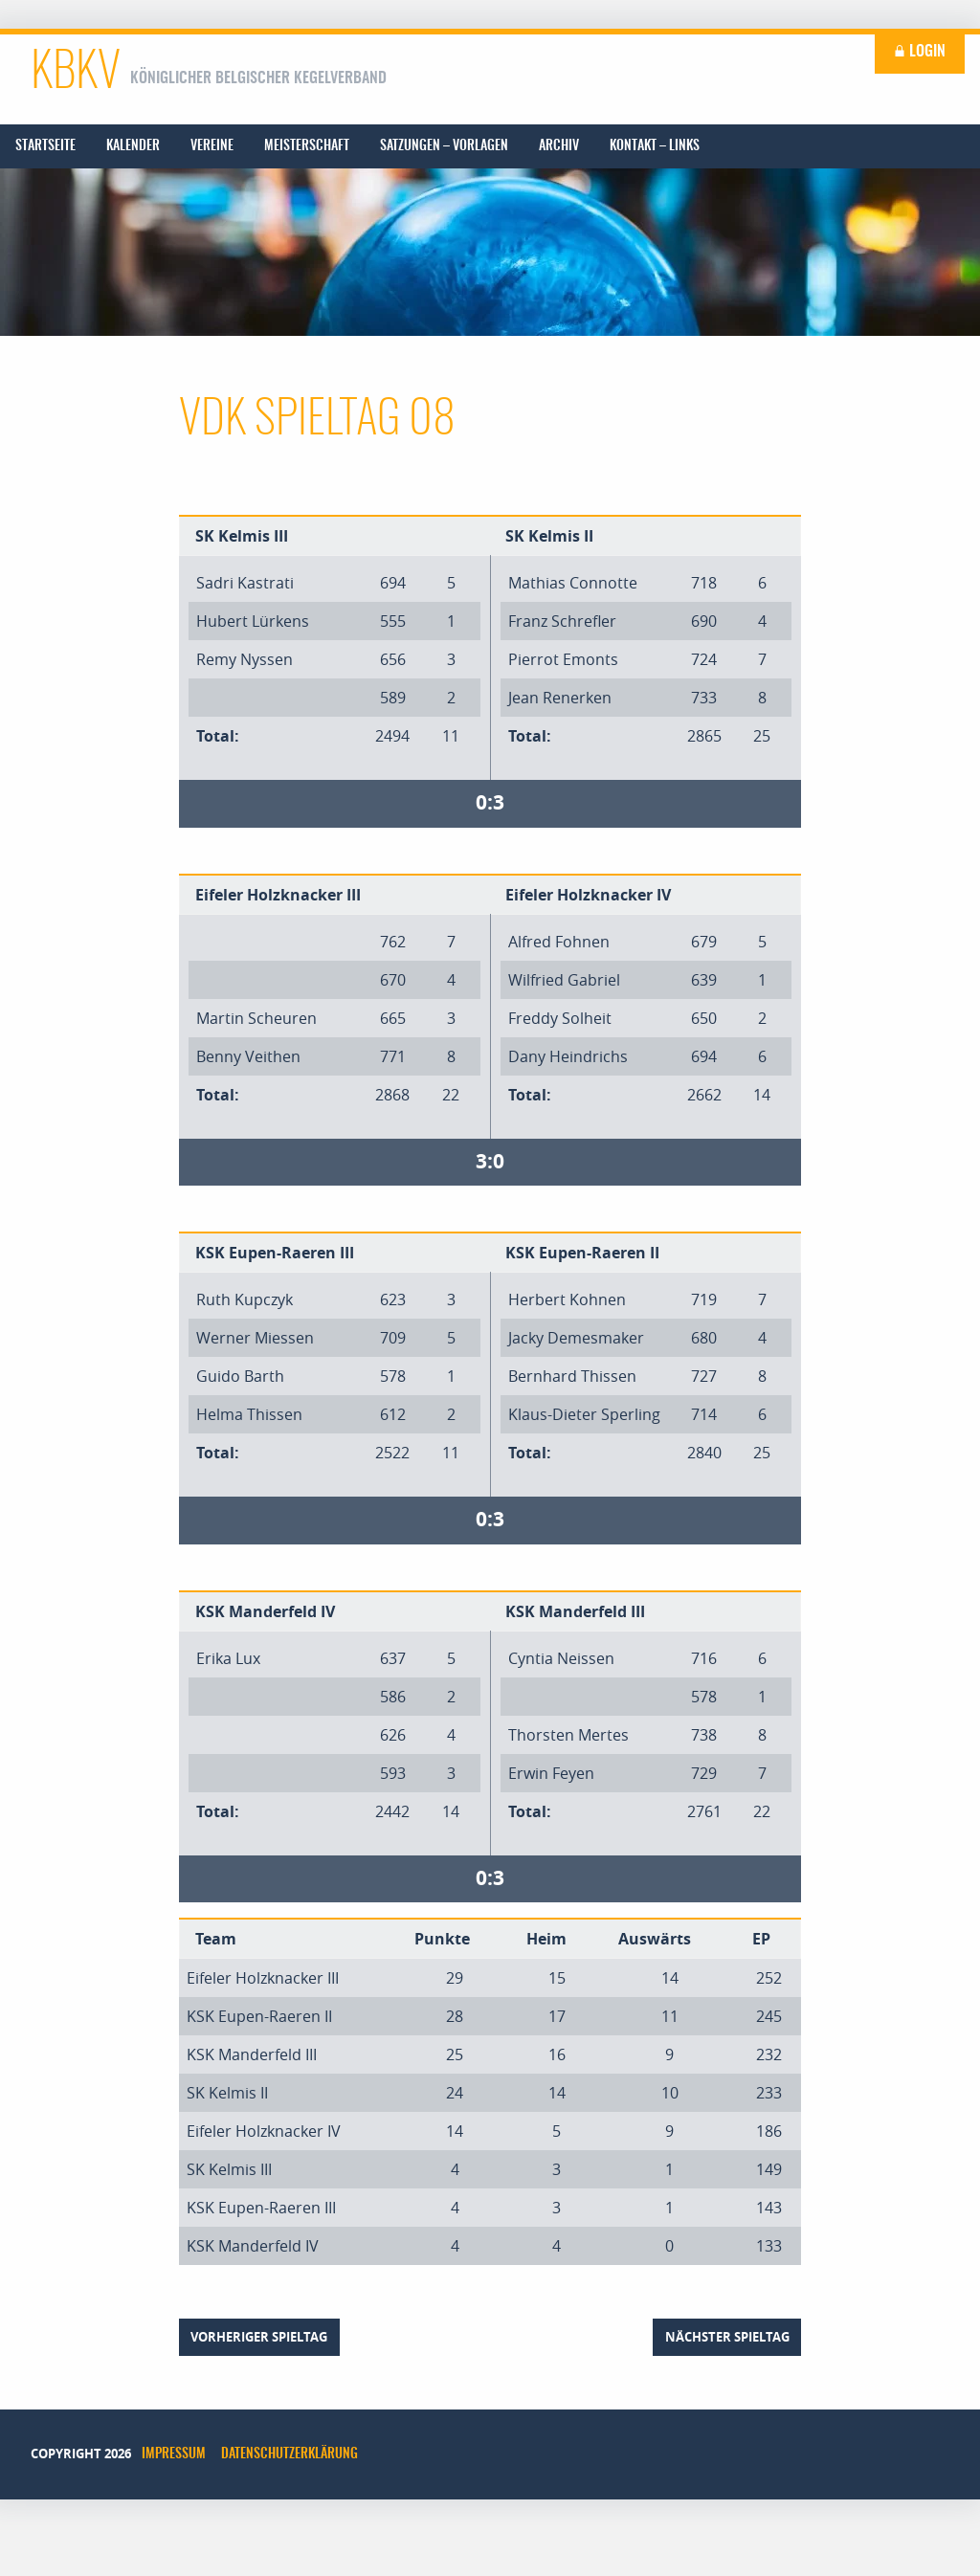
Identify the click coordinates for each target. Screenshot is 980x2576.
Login (920, 51)
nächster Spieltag (727, 2336)
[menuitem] (45, 146)
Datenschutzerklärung (289, 2454)
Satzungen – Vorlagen (444, 146)
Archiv (559, 146)
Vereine (212, 146)
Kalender (133, 146)
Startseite (45, 146)
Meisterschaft (306, 146)
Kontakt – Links (655, 146)
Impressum (174, 2454)
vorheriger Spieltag (258, 2336)
